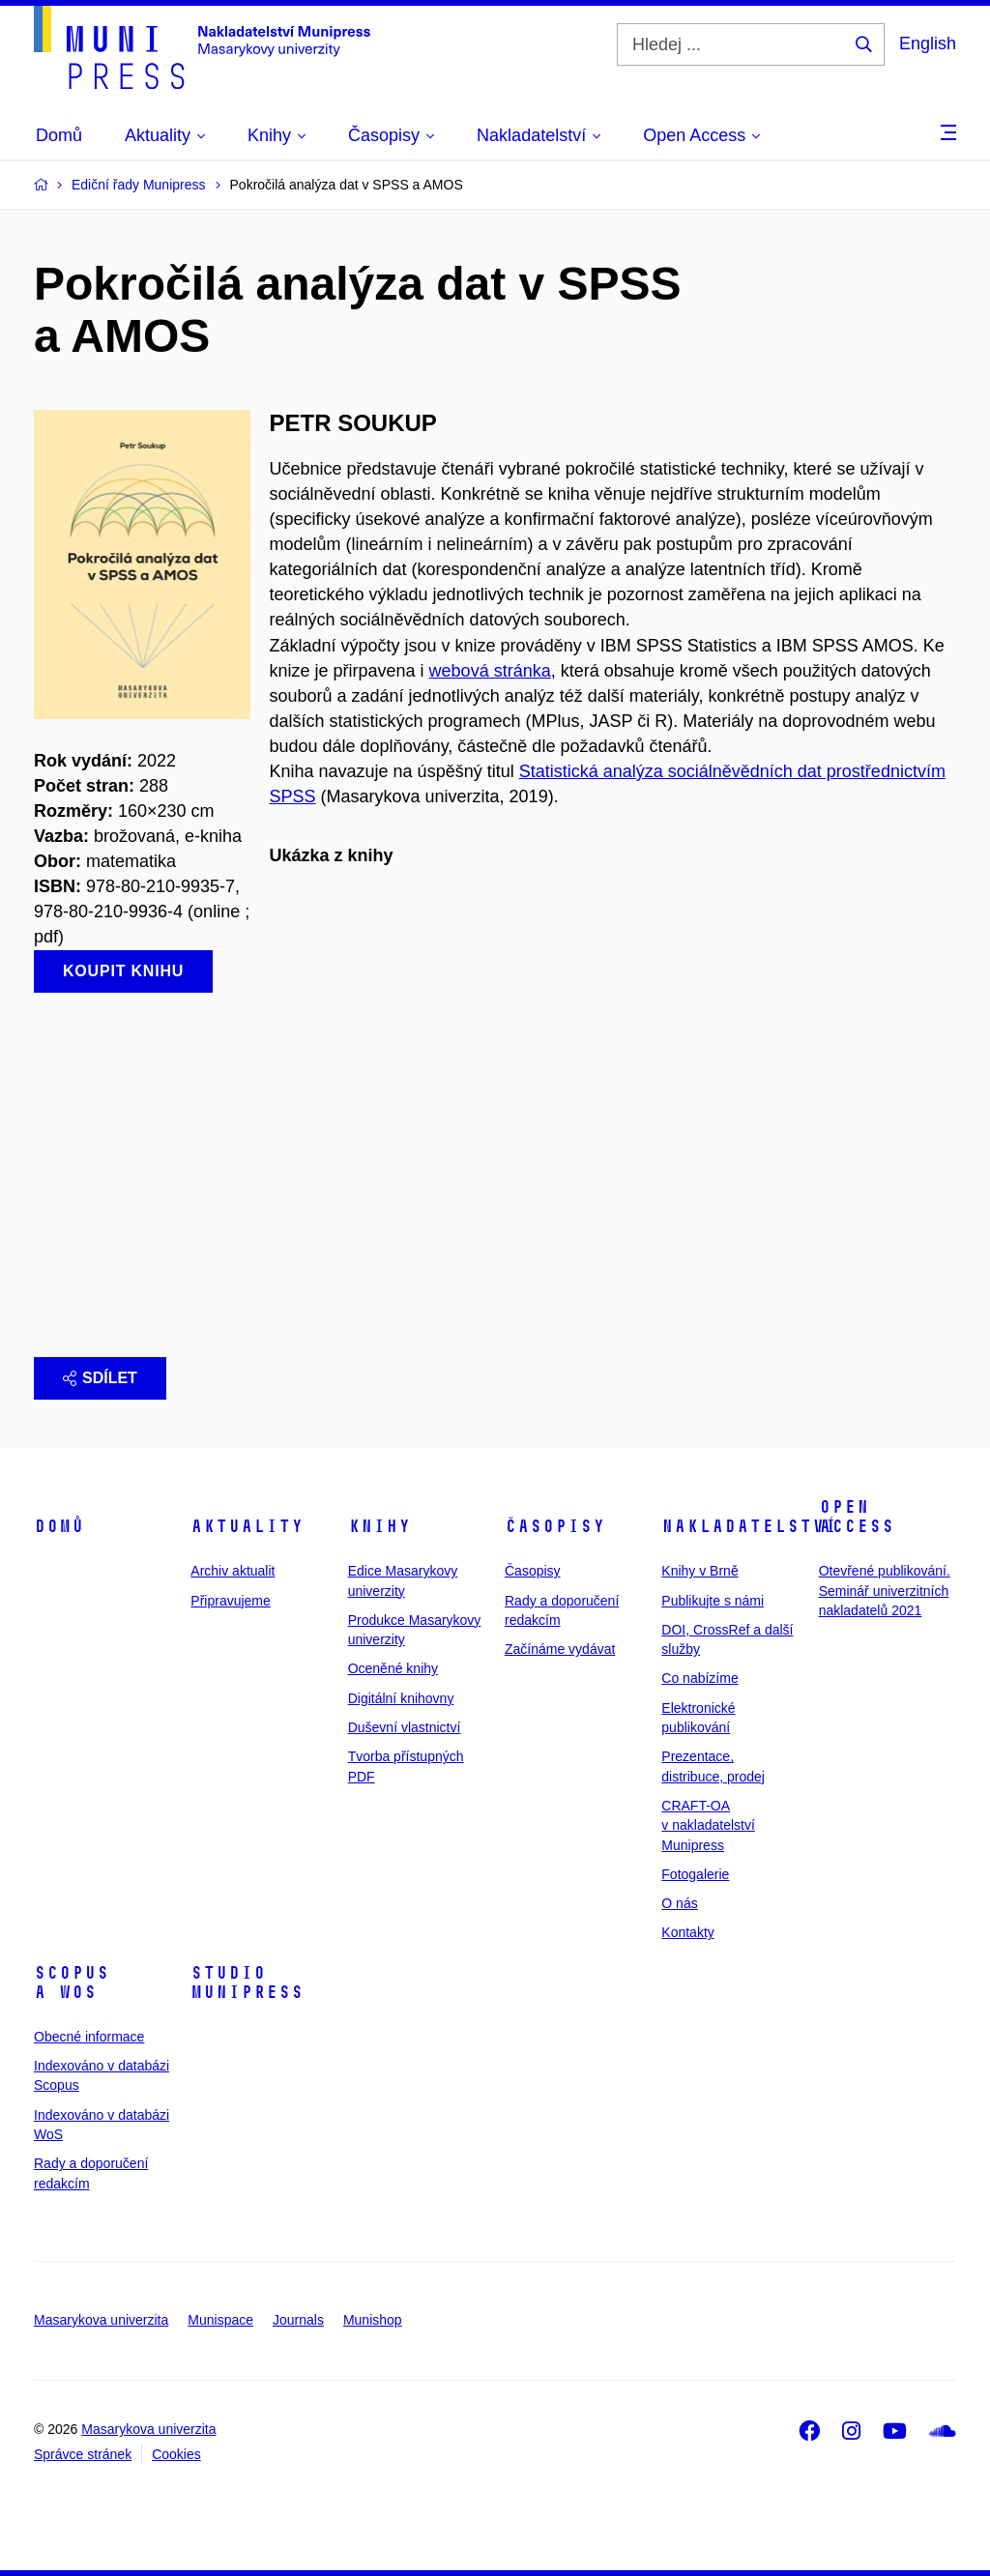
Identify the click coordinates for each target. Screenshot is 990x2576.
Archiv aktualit (232, 1570)
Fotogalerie (695, 1874)
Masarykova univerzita (101, 2320)
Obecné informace (89, 2036)
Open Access (856, 1516)
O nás (679, 1903)
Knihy (379, 1526)
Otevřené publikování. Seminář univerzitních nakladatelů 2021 (884, 1590)
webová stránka (490, 670)
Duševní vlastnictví (404, 1727)
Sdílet (100, 1378)
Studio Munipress (247, 1982)
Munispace (220, 2320)
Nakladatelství (749, 1526)
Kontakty (687, 1932)
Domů (59, 1526)
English (927, 43)
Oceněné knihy (393, 1668)
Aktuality (247, 1526)
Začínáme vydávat (560, 1649)
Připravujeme (230, 1600)
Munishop (372, 2320)
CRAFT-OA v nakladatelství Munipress (708, 1825)
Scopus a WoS (71, 1982)
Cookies (176, 2454)
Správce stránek (82, 2454)
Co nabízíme (699, 1678)
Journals (298, 2320)
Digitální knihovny (401, 1698)
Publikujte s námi (712, 1600)
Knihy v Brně (699, 1570)
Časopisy (555, 1526)
